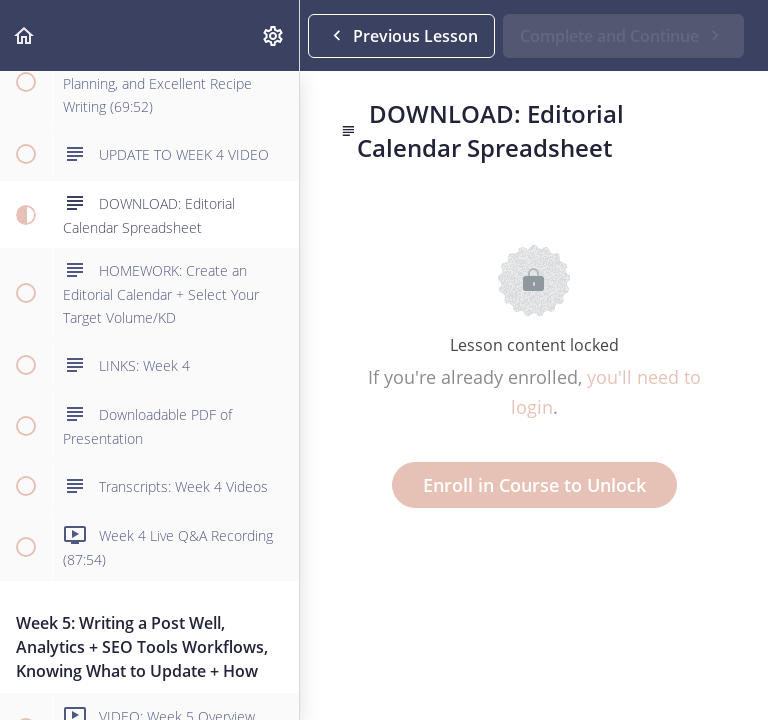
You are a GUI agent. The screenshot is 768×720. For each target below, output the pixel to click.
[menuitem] (274, 35)
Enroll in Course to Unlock (534, 485)
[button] (25, 35)
